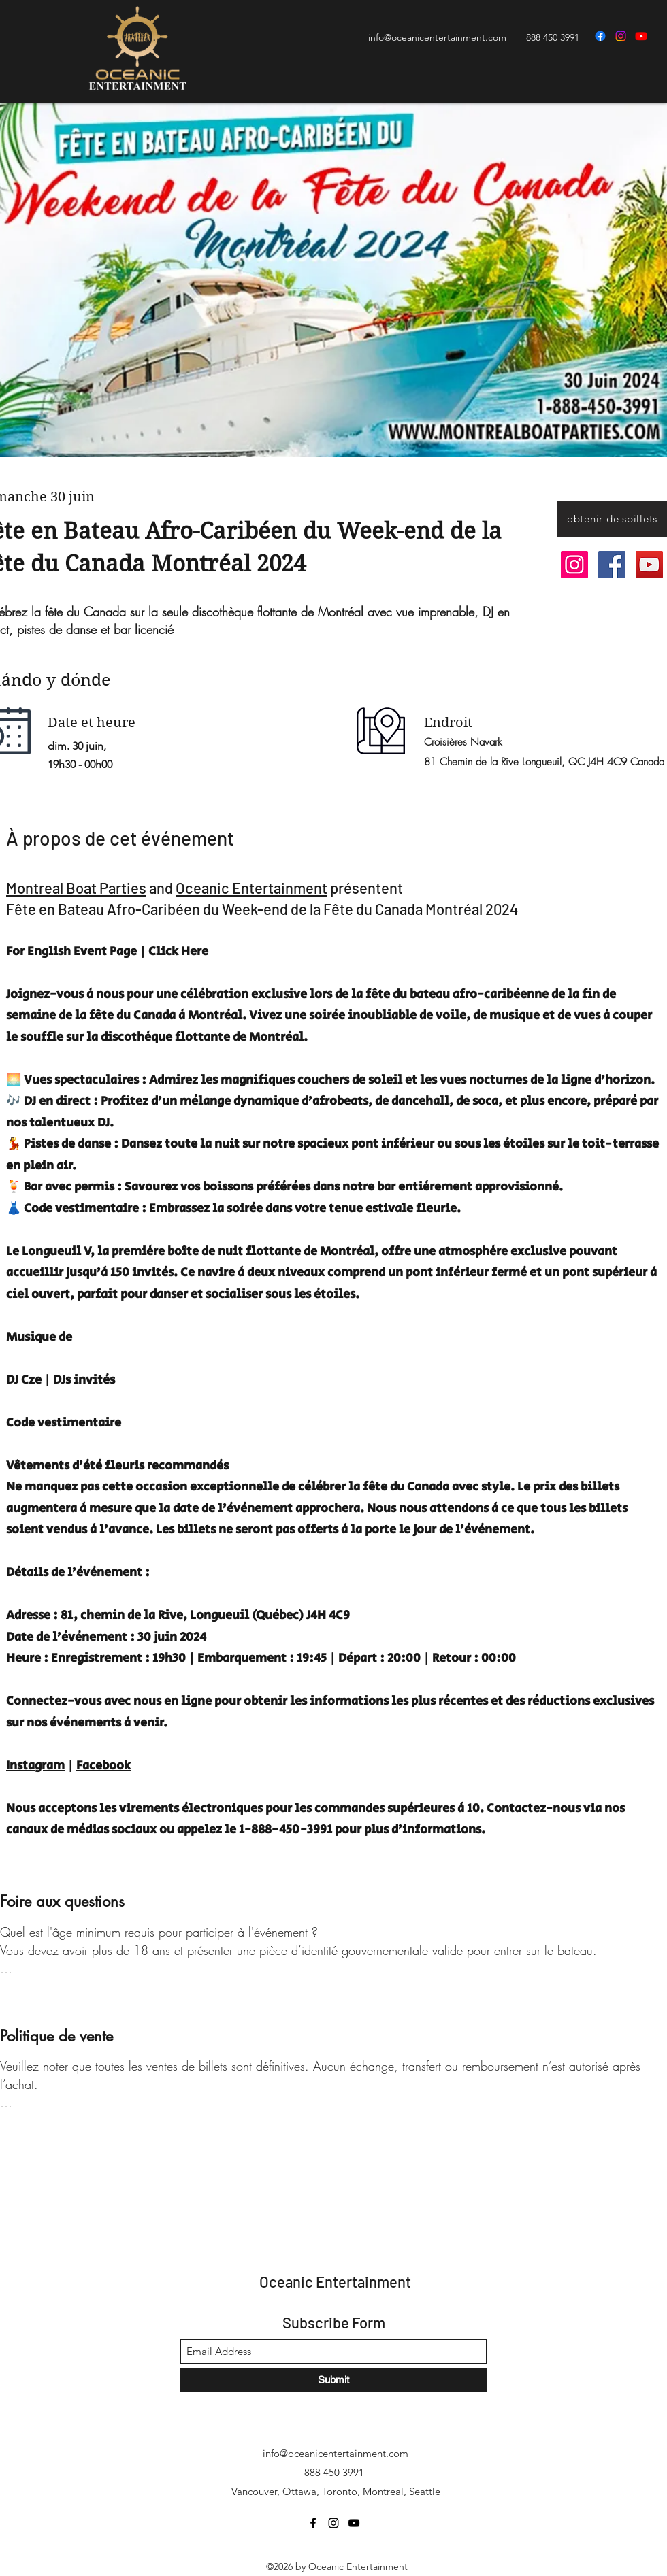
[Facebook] (600, 36)
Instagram (35, 1766)
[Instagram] (621, 36)
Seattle (424, 2491)
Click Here (178, 951)
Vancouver (254, 2491)
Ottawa (299, 2491)
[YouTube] (641, 36)
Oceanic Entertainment (251, 888)
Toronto (339, 2491)
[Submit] (333, 2380)
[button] (612, 519)
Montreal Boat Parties (76, 888)
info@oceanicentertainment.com (437, 37)
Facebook (103, 1766)
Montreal (383, 2491)
